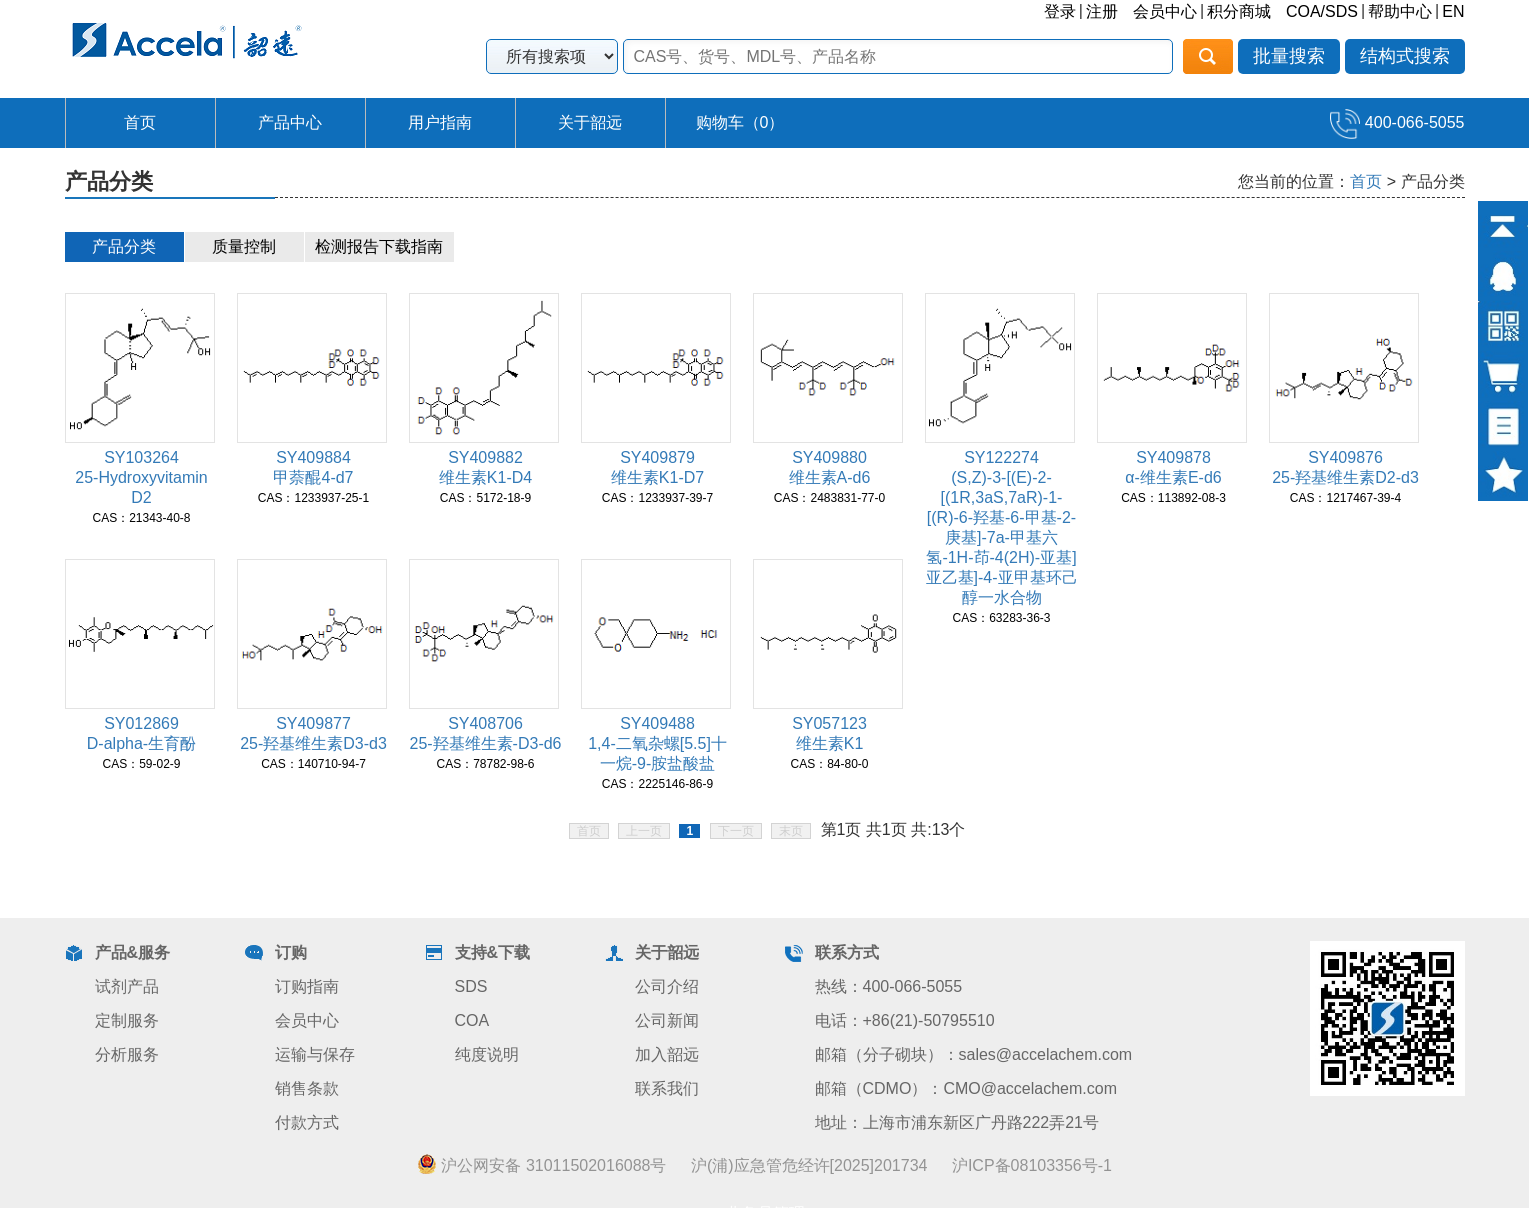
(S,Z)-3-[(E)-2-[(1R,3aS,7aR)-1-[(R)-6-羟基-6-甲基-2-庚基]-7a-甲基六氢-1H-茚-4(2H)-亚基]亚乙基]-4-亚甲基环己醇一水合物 (1002, 537)
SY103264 (141, 457)
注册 (1102, 11)
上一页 (644, 831)
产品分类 (124, 246)
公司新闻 (667, 1020)
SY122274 (1001, 457)
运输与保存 (315, 1054)
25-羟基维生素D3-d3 (313, 743)
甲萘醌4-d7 (313, 477)
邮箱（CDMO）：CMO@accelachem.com (966, 1088)
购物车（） (740, 122)
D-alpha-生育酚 (141, 743)
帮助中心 (1400, 11)
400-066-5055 (1397, 122)
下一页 (736, 831)
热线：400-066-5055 (889, 986)
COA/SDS (1322, 11)
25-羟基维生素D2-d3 (1345, 477)
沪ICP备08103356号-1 (1032, 1165)
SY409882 (485, 457)
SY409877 (313, 723)
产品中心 (290, 122)
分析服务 (127, 1054)
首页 (140, 122)
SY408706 (485, 723)
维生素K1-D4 (485, 477)
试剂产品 (127, 986)
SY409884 (313, 457)
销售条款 (307, 1088)
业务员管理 (765, 1213)
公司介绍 (667, 986)
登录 (1060, 11)
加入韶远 (667, 1054)
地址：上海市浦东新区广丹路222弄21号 (957, 1122)
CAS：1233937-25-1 (313, 498)
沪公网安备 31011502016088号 (541, 1165)
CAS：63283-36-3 (1001, 618)
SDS (471, 986)
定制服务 (127, 1020)
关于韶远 (590, 122)
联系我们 (667, 1088)
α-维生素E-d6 (1173, 477)
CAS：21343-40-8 (141, 518)
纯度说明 (487, 1054)
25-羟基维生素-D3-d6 (485, 743)
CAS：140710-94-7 (313, 764)
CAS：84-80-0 (829, 764)
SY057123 (829, 723)
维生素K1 (830, 743)
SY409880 (829, 457)
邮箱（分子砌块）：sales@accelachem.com (974, 1054)
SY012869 (141, 723)
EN (1453, 11)
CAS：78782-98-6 (485, 764)
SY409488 (657, 723)
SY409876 (1345, 457)
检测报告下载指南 (379, 246)
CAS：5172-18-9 (485, 498)
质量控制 (244, 246)
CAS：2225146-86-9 (657, 784)
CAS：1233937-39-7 (657, 498)
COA (472, 1020)
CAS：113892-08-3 (1173, 498)
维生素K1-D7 (657, 477)
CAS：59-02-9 (141, 764)
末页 (791, 831)
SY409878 (1173, 457)
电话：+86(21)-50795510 (905, 1020)
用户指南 (440, 122)
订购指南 (307, 986)
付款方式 (307, 1122)
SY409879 (657, 457)
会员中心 (1165, 11)
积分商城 (1239, 11)
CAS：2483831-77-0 (829, 498)
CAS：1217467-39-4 (1345, 498)
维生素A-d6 (830, 477)
